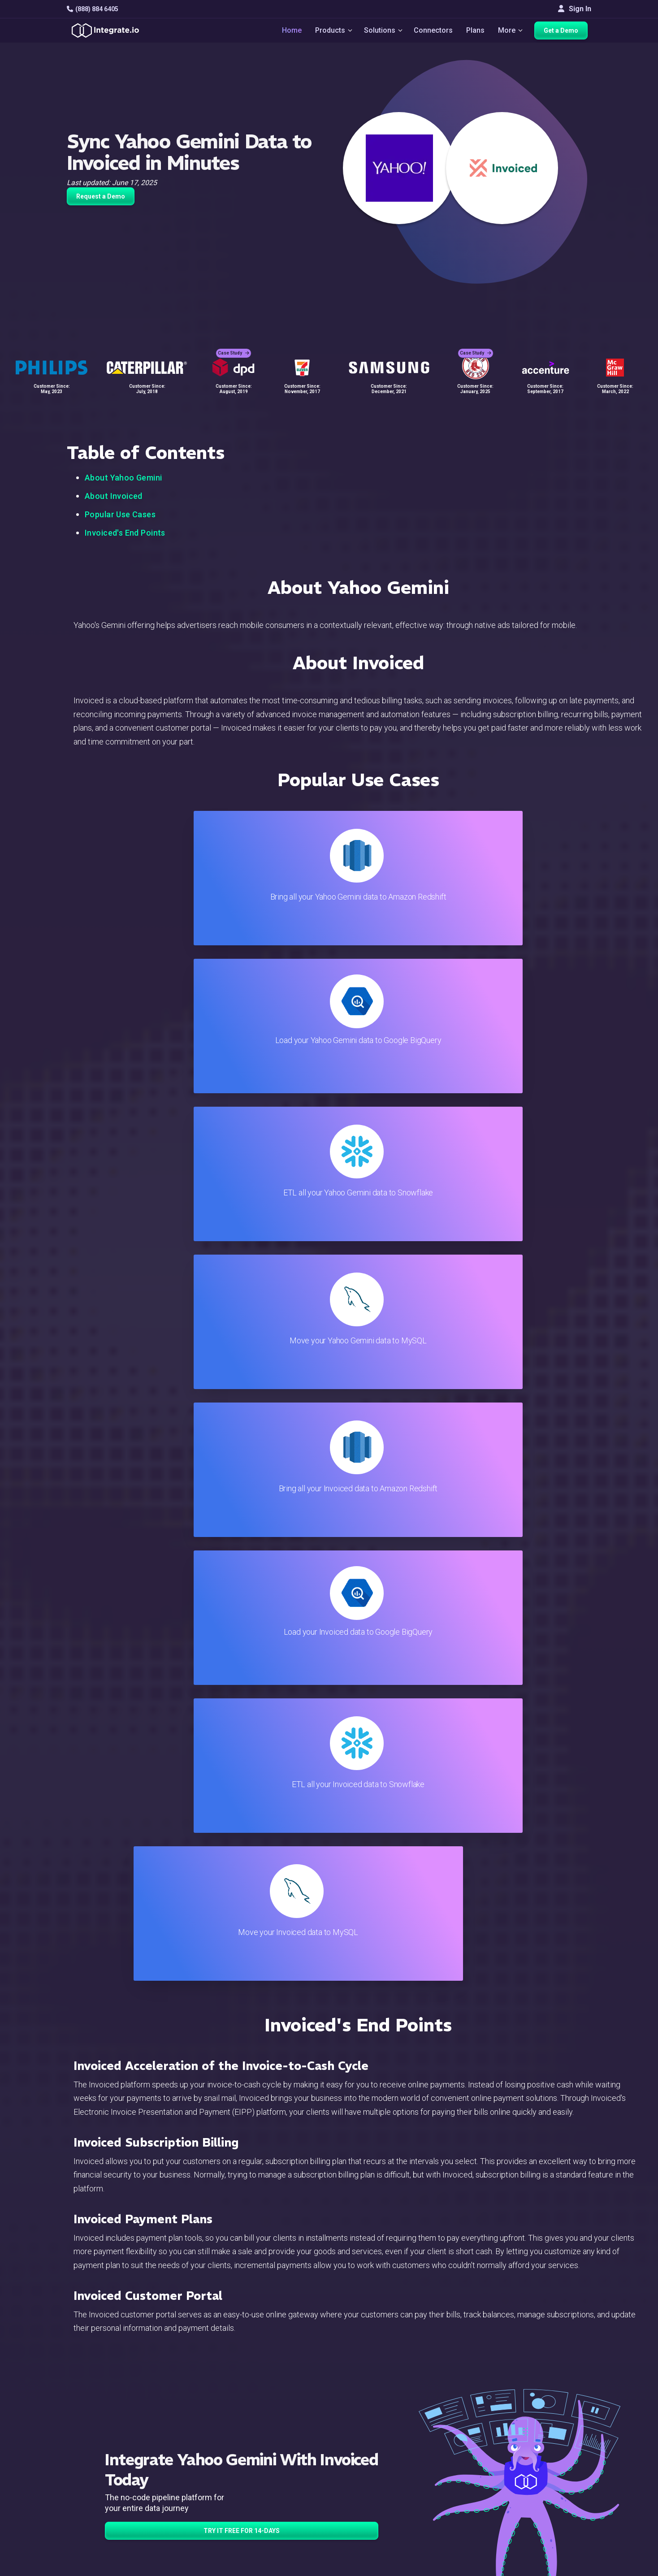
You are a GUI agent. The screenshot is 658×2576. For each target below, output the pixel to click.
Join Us (554, 2475)
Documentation (383, 2463)
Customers (559, 2414)
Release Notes (208, 2511)
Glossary (374, 2523)
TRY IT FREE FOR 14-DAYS (241, 1643)
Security (372, 2487)
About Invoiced (114, 496)
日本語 (552, 2519)
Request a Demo (100, 196)
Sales (194, 2475)
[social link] (72, 2484)
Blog (367, 2414)
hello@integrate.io (105, 2438)
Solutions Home (210, 2414)
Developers (203, 2499)
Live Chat (374, 2426)
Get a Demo (564, 32)
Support (197, 2487)
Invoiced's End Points (125, 532)
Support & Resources (393, 2438)
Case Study (233, 345)
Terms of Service (567, 2567)
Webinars (556, 2438)
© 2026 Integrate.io (94, 2567)
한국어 (552, 2531)
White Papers (563, 2426)
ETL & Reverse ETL (215, 2426)
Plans (476, 32)
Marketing (200, 2463)
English (553, 2507)
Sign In (574, 8)
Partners (555, 2463)
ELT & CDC (201, 2438)
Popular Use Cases (120, 514)
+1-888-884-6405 (104, 2464)
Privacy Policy (382, 2511)
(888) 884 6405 (92, 9)
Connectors (434, 32)
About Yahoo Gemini (123, 477)
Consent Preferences (393, 2535)
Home (287, 32)
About (551, 2450)
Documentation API (390, 2475)
